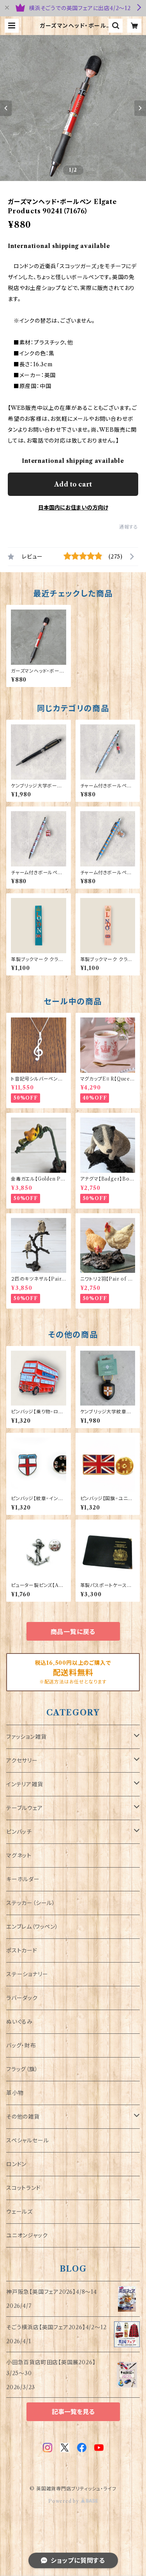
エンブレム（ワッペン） (32, 1926)
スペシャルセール (27, 2140)
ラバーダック (22, 1997)
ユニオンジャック (26, 2235)
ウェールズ (19, 2211)
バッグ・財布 (21, 2045)
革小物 (14, 2092)
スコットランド (23, 2187)
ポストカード (21, 1950)
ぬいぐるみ (19, 2021)
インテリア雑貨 (24, 1784)
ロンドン (16, 2164)
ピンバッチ (19, 1831)
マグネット (19, 1855)
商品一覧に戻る (73, 1632)
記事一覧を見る (73, 2412)
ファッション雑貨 (26, 1736)
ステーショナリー (27, 1974)
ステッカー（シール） (30, 1903)
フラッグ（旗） (22, 2069)
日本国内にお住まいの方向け (73, 507)
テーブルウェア (24, 1808)
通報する (128, 527)
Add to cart (73, 484)
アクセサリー (22, 1760)
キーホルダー (23, 1879)
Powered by (73, 2501)
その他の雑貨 (23, 2116)
